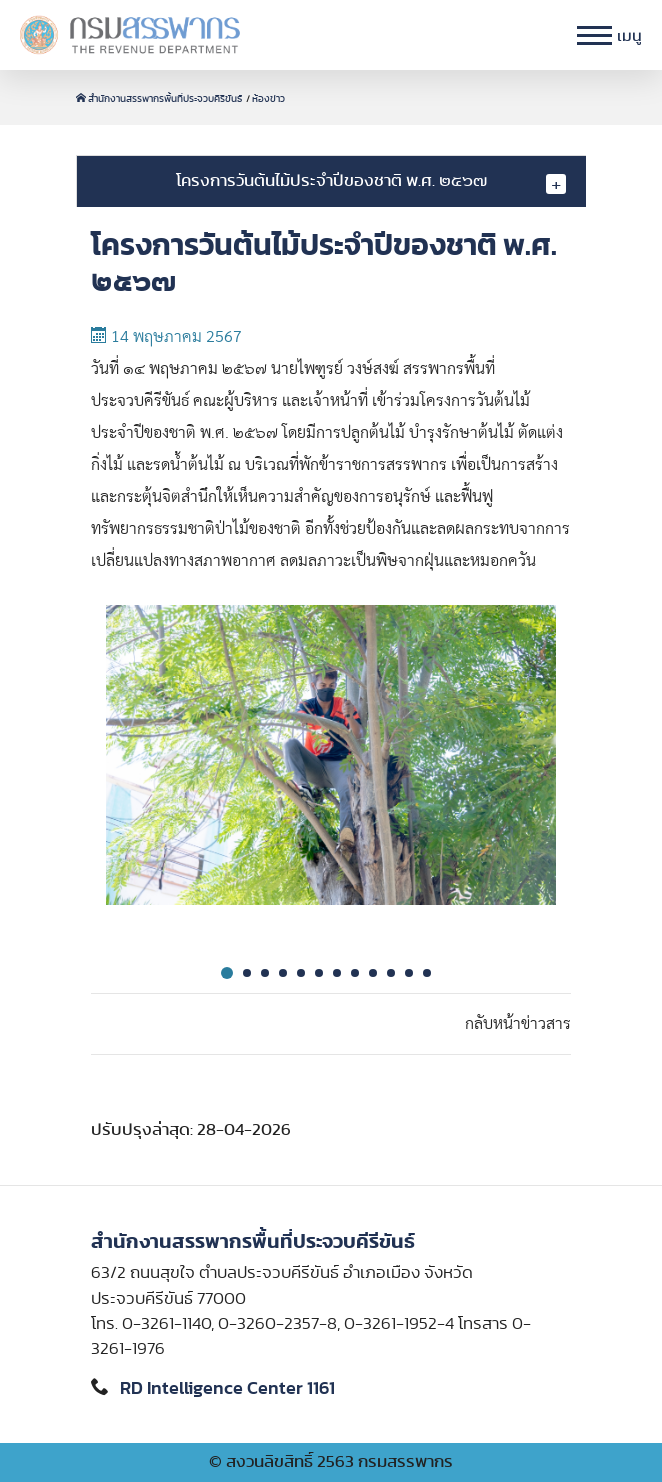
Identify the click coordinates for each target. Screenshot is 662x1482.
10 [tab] (391, 973)
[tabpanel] (331, 771)
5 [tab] (301, 973)
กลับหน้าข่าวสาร (518, 1024)
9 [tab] (373, 973)
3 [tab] (265, 973)
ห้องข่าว (268, 99)
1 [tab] (227, 973)
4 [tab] (283, 973)
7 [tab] (337, 973)
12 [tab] (427, 973)
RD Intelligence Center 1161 (227, 1389)
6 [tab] (319, 973)
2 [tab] (247, 973)
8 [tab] (355, 973)
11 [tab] (409, 973)
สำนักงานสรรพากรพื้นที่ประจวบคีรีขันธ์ (160, 99)
